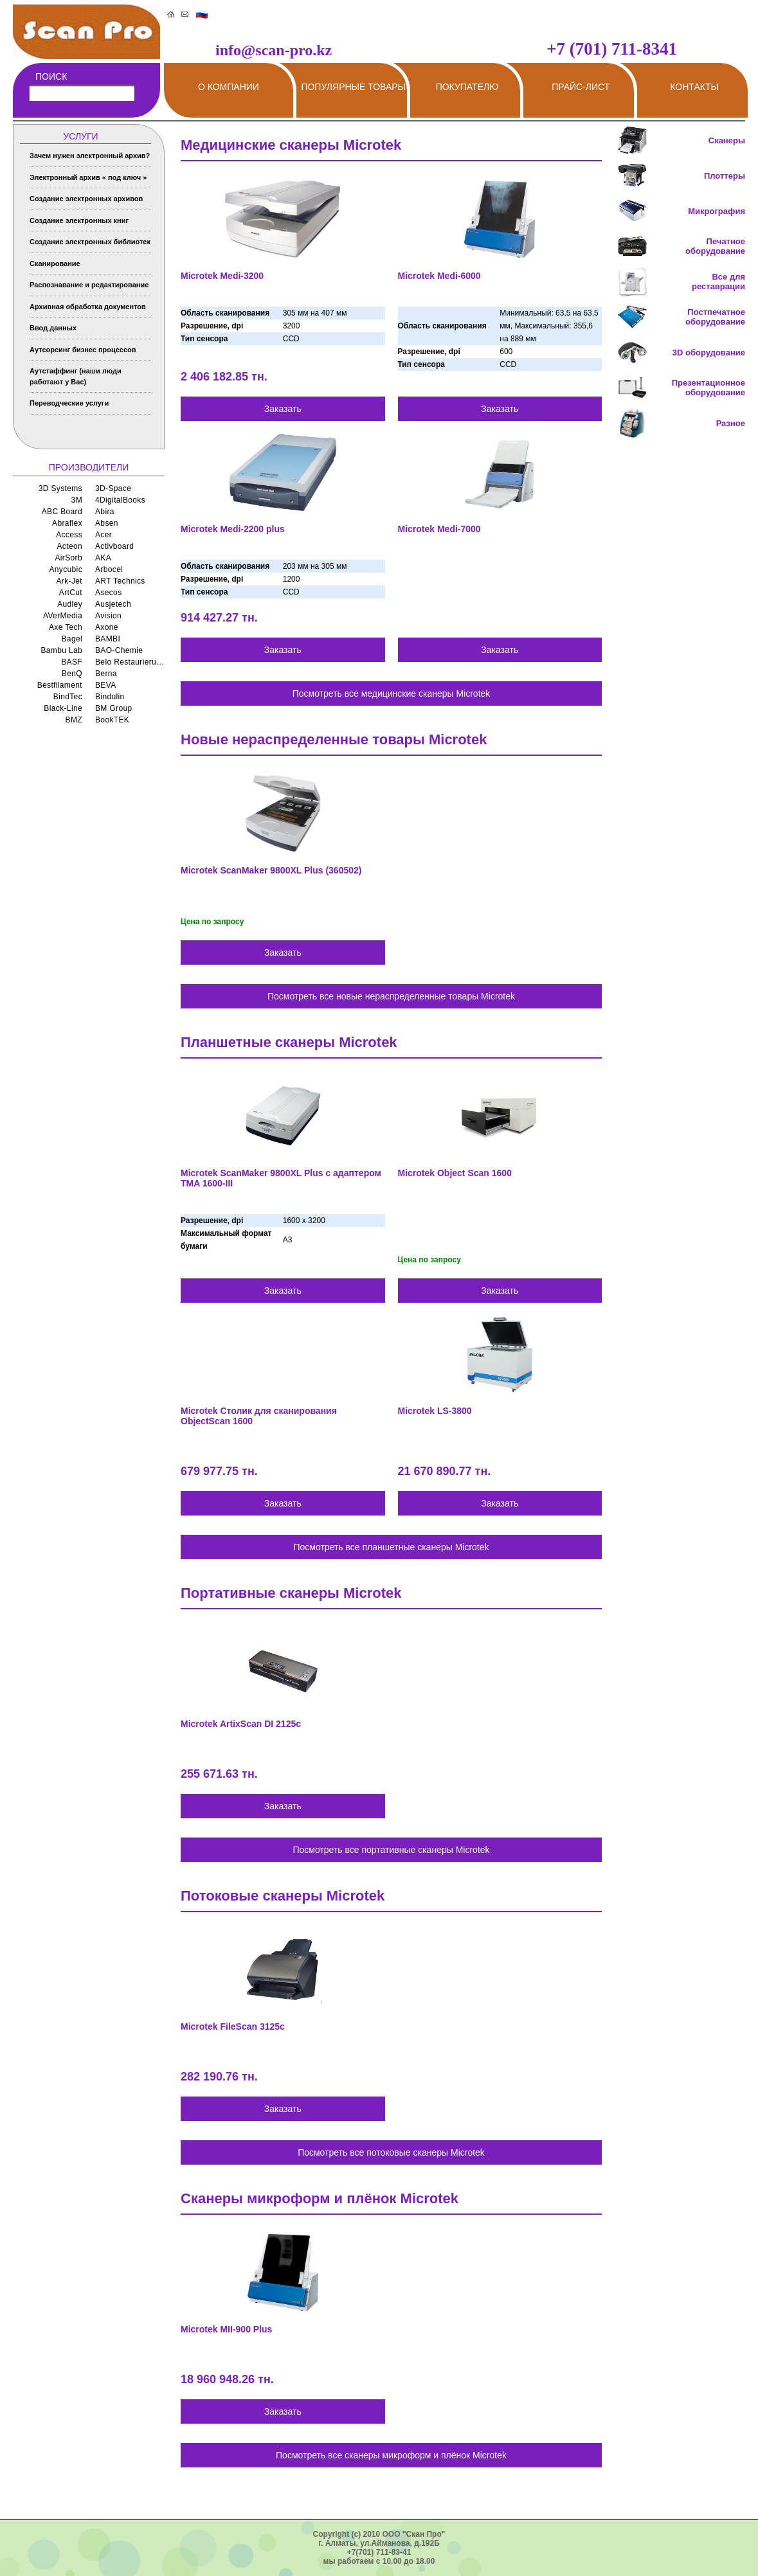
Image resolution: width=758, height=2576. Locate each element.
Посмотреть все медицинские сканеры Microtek (392, 693)
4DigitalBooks (120, 500)
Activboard (114, 546)
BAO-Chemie (119, 650)
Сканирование (55, 263)
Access (69, 534)
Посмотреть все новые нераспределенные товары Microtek (391, 996)
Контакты (694, 87)
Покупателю (467, 87)
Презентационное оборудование (708, 387)
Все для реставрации (718, 281)
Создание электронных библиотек (90, 242)
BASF (71, 661)
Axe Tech (65, 627)
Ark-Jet (69, 581)
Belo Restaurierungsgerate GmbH (130, 661)
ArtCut (70, 592)
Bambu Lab (61, 650)
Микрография (716, 211)
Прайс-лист (580, 87)
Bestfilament (59, 685)
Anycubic (65, 569)
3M (76, 500)
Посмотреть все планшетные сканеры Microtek (391, 1547)
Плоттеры (724, 176)
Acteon (69, 546)
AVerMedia (62, 615)
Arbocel (109, 569)
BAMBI (107, 638)
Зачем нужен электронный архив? (90, 155)
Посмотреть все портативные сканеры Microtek (391, 1850)
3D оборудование (708, 352)
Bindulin (110, 696)
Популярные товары (353, 87)
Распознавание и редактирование (89, 285)
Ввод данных (53, 328)
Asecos (108, 592)
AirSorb (68, 557)
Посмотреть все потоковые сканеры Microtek (391, 2152)
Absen (106, 523)
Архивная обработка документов (88, 306)
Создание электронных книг (79, 220)
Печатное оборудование (715, 246)
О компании (228, 87)
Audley (69, 604)
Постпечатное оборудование (715, 316)
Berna (106, 673)
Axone (106, 627)
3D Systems (60, 488)
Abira (104, 511)
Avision (108, 615)
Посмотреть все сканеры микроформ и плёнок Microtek (391, 2455)
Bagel (72, 638)
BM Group (113, 708)
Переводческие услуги (69, 403)
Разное (730, 423)
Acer (103, 534)
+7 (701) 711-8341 (611, 48)
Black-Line (63, 708)
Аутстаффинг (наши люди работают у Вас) (76, 376)
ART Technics (120, 581)
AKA (103, 557)
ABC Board (62, 511)
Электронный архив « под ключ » (88, 177)
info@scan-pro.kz (273, 50)
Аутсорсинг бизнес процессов (83, 349)
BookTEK (112, 719)
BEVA (105, 685)
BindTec (67, 696)
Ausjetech (113, 604)
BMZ (74, 719)
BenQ (72, 673)
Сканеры (726, 140)
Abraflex (67, 523)
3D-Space (113, 488)
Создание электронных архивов (86, 198)
